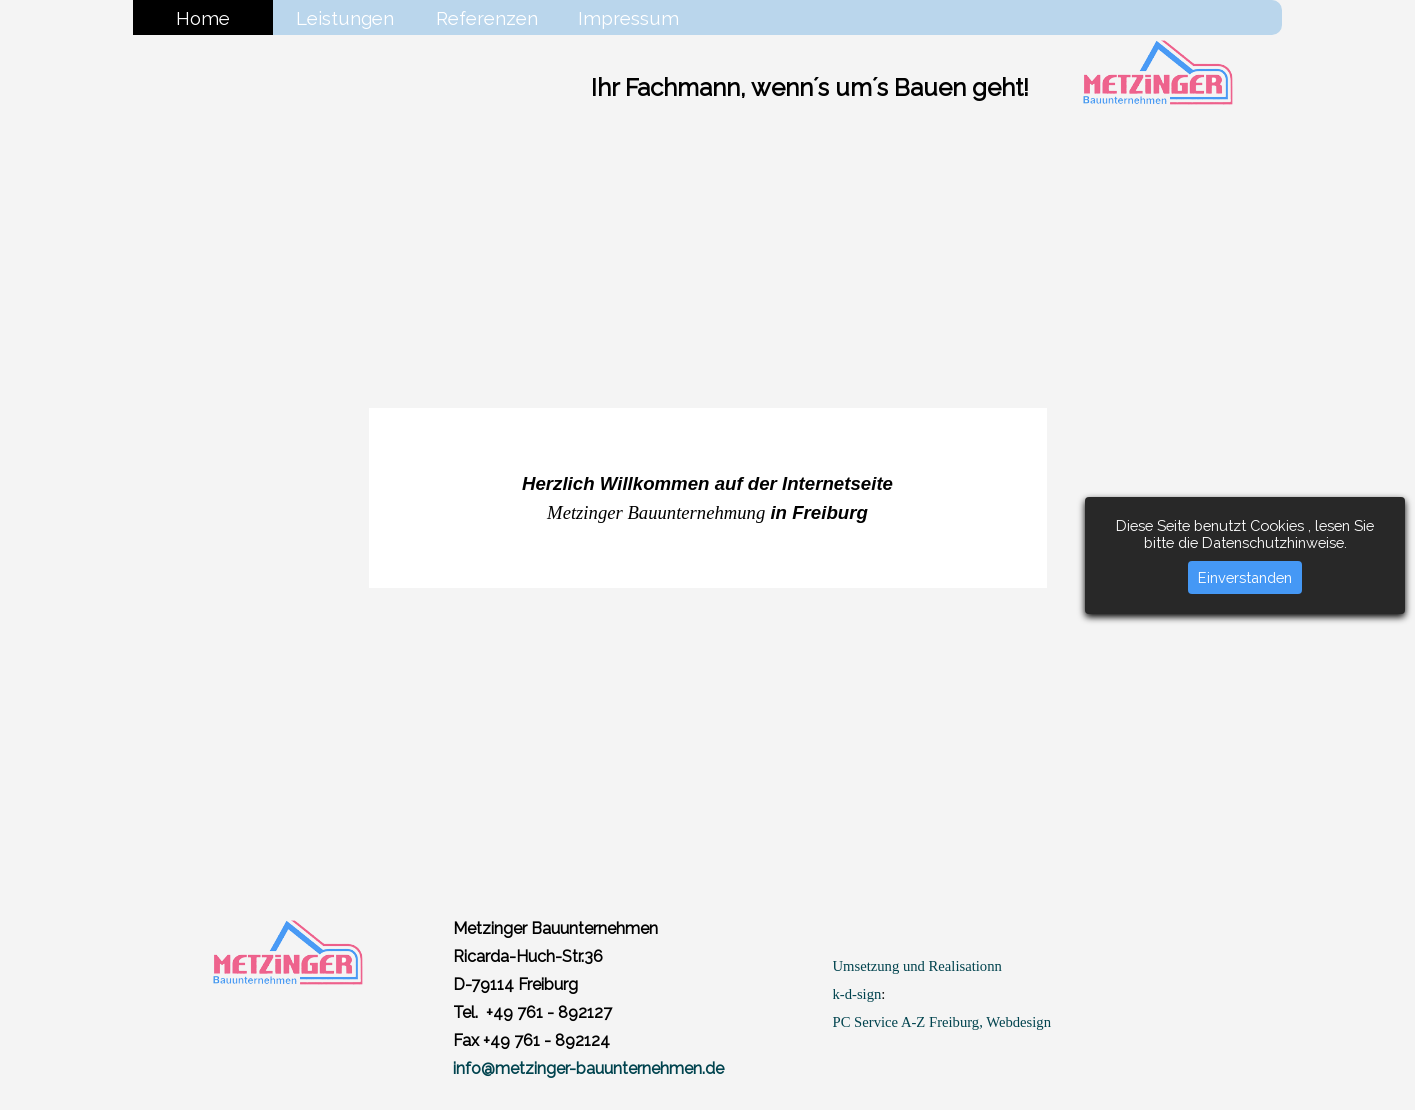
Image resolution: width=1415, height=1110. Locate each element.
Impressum (628, 18)
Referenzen (487, 18)
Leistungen (345, 18)
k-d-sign (857, 994)
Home (203, 18)
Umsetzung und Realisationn (917, 966)
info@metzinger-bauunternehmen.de (588, 1068)
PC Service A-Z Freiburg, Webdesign (942, 1022)
